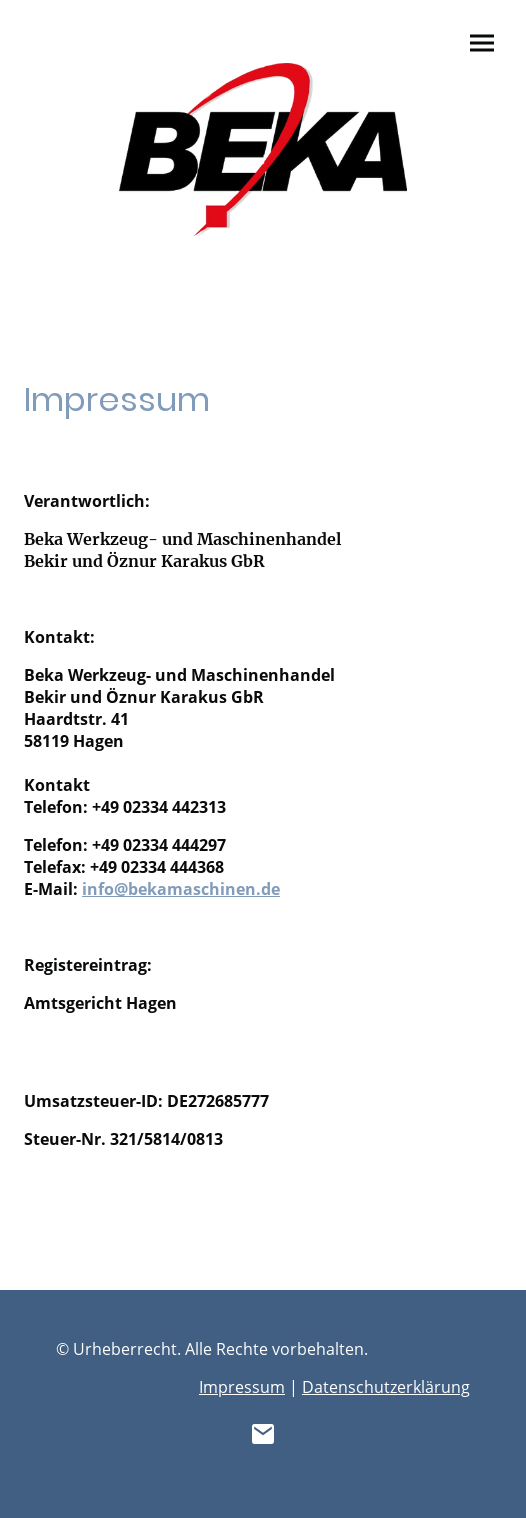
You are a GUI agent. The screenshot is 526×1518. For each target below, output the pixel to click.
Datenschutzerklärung (386, 1387)
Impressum (242, 1387)
